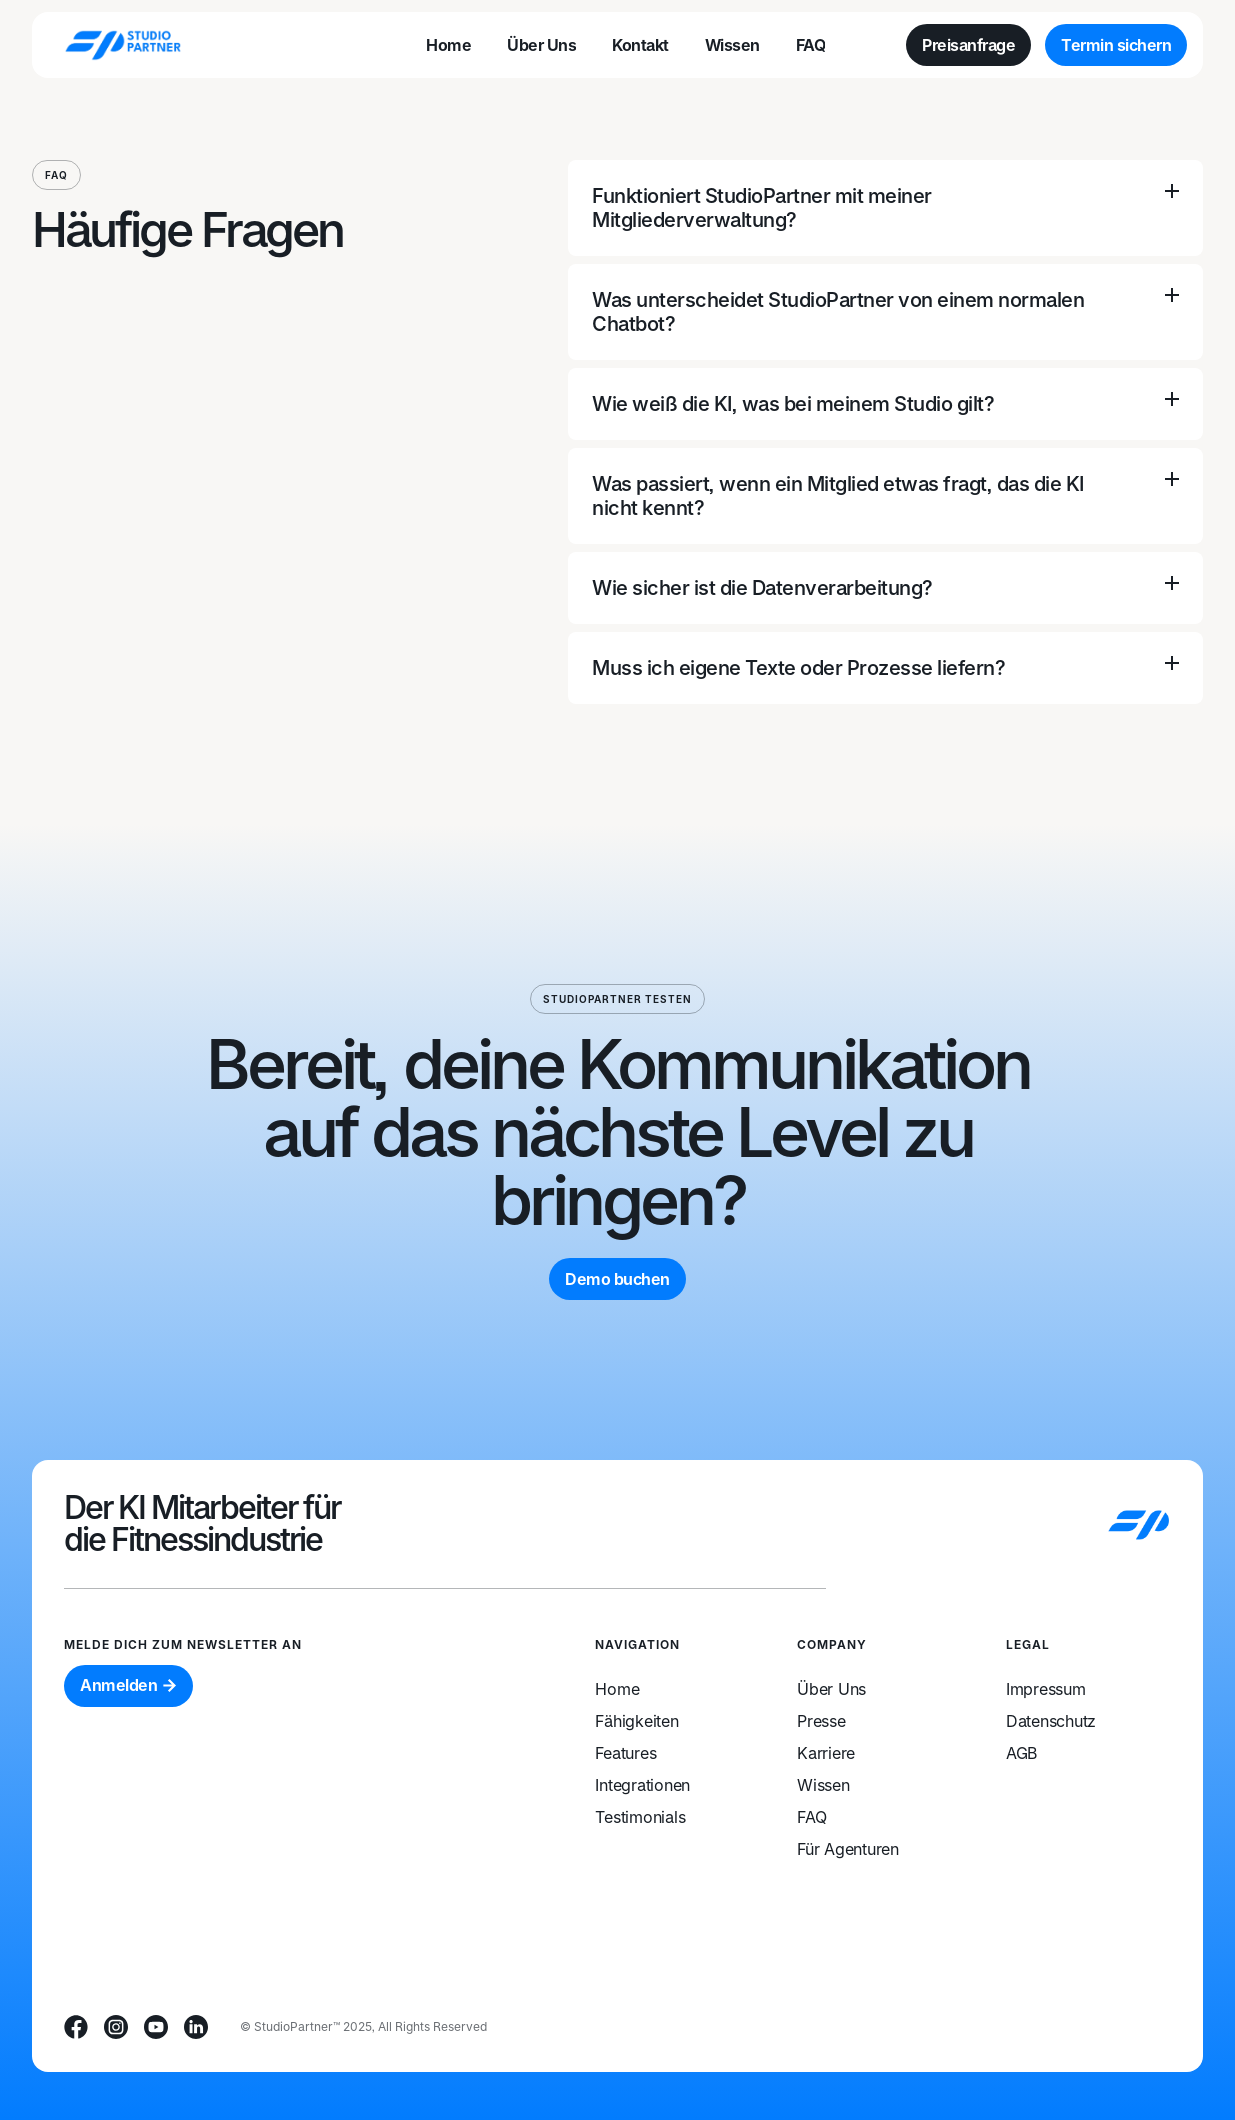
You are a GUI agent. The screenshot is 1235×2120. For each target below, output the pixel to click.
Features (625, 1753)
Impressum (1046, 1689)
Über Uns (831, 1689)
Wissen (823, 1785)
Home (617, 1689)
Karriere (826, 1753)
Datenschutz (1051, 1721)
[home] (123, 44)
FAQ (811, 1817)
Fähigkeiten (636, 1721)
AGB (1021, 1753)
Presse (821, 1721)
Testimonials (640, 1817)
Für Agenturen (848, 1849)
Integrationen (642, 1785)
